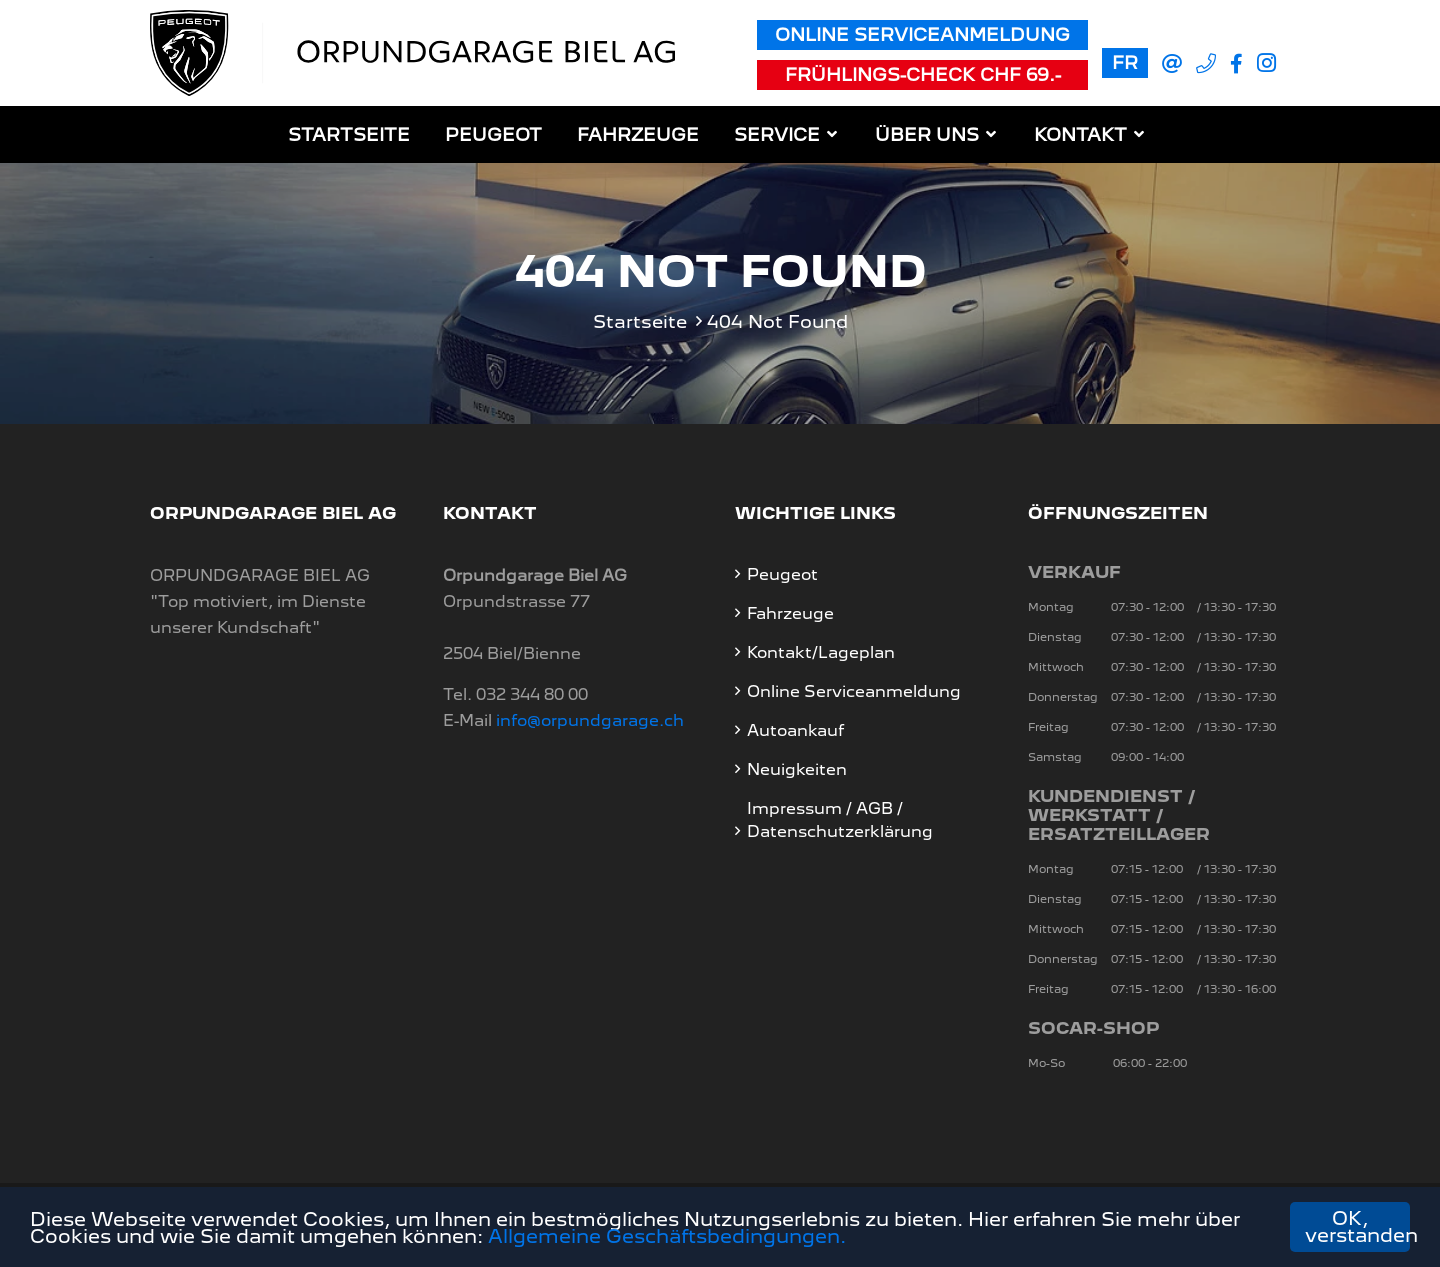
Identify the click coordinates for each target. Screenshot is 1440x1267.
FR (1125, 62)
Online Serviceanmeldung (922, 34)
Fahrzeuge (638, 134)
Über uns (927, 134)
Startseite (349, 134)
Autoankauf (795, 730)
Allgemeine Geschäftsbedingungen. (667, 1236)
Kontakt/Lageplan (821, 652)
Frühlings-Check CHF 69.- (923, 74)
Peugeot (493, 134)
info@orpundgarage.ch (590, 720)
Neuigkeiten (797, 769)
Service (777, 134)
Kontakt (1080, 134)
